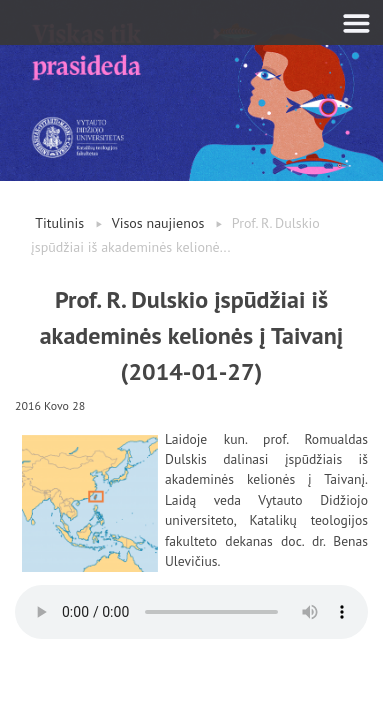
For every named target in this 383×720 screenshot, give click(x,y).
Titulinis (59, 223)
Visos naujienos (158, 223)
